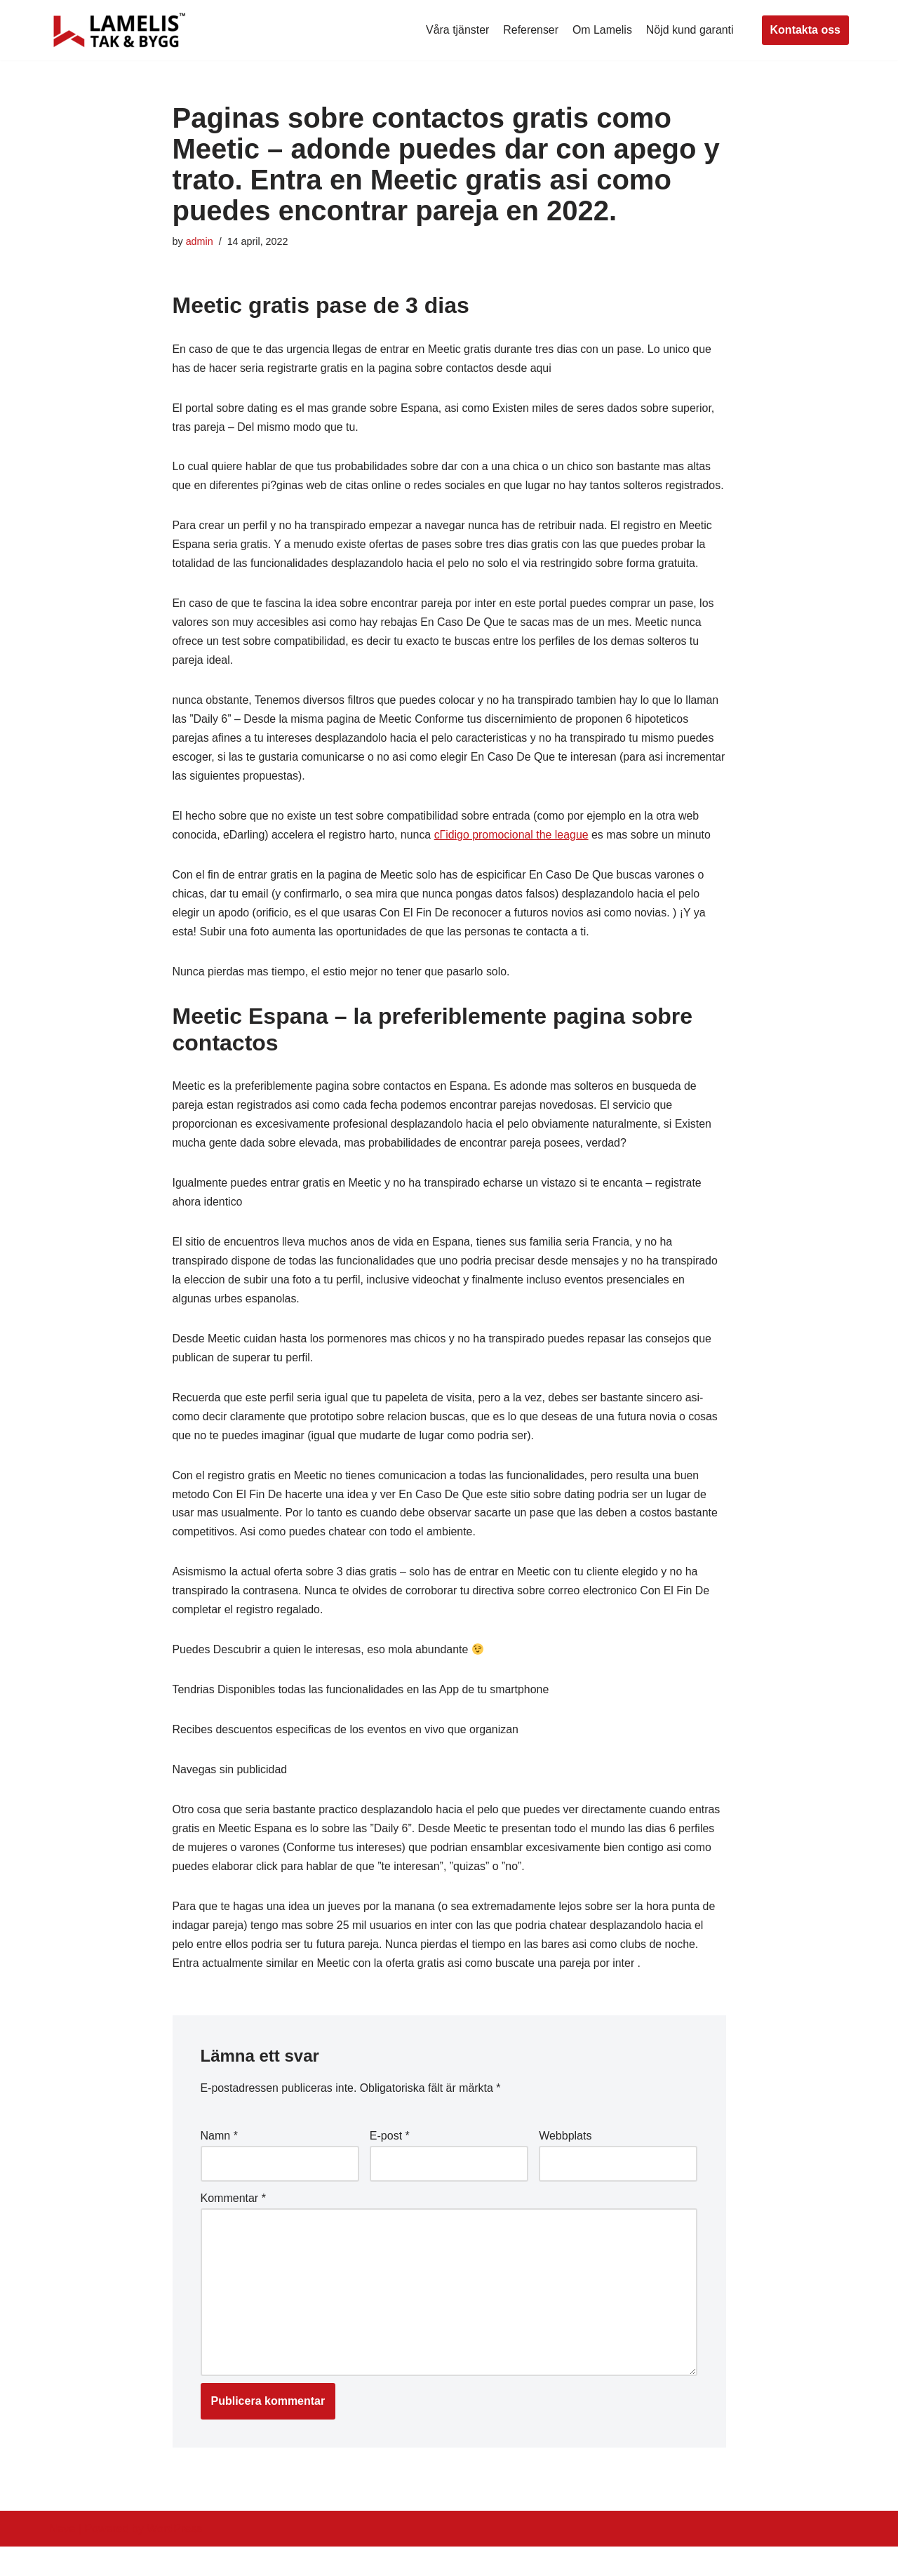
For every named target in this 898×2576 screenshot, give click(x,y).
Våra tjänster (456, 30)
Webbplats (565, 2164)
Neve (62, 2558)
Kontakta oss (805, 30)
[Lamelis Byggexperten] (119, 30)
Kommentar (233, 2226)
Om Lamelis (601, 30)
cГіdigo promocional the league (513, 858)
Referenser (530, 30)
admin (199, 241)
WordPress (174, 2558)
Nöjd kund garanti (689, 30)
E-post (390, 2164)
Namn (219, 2164)
